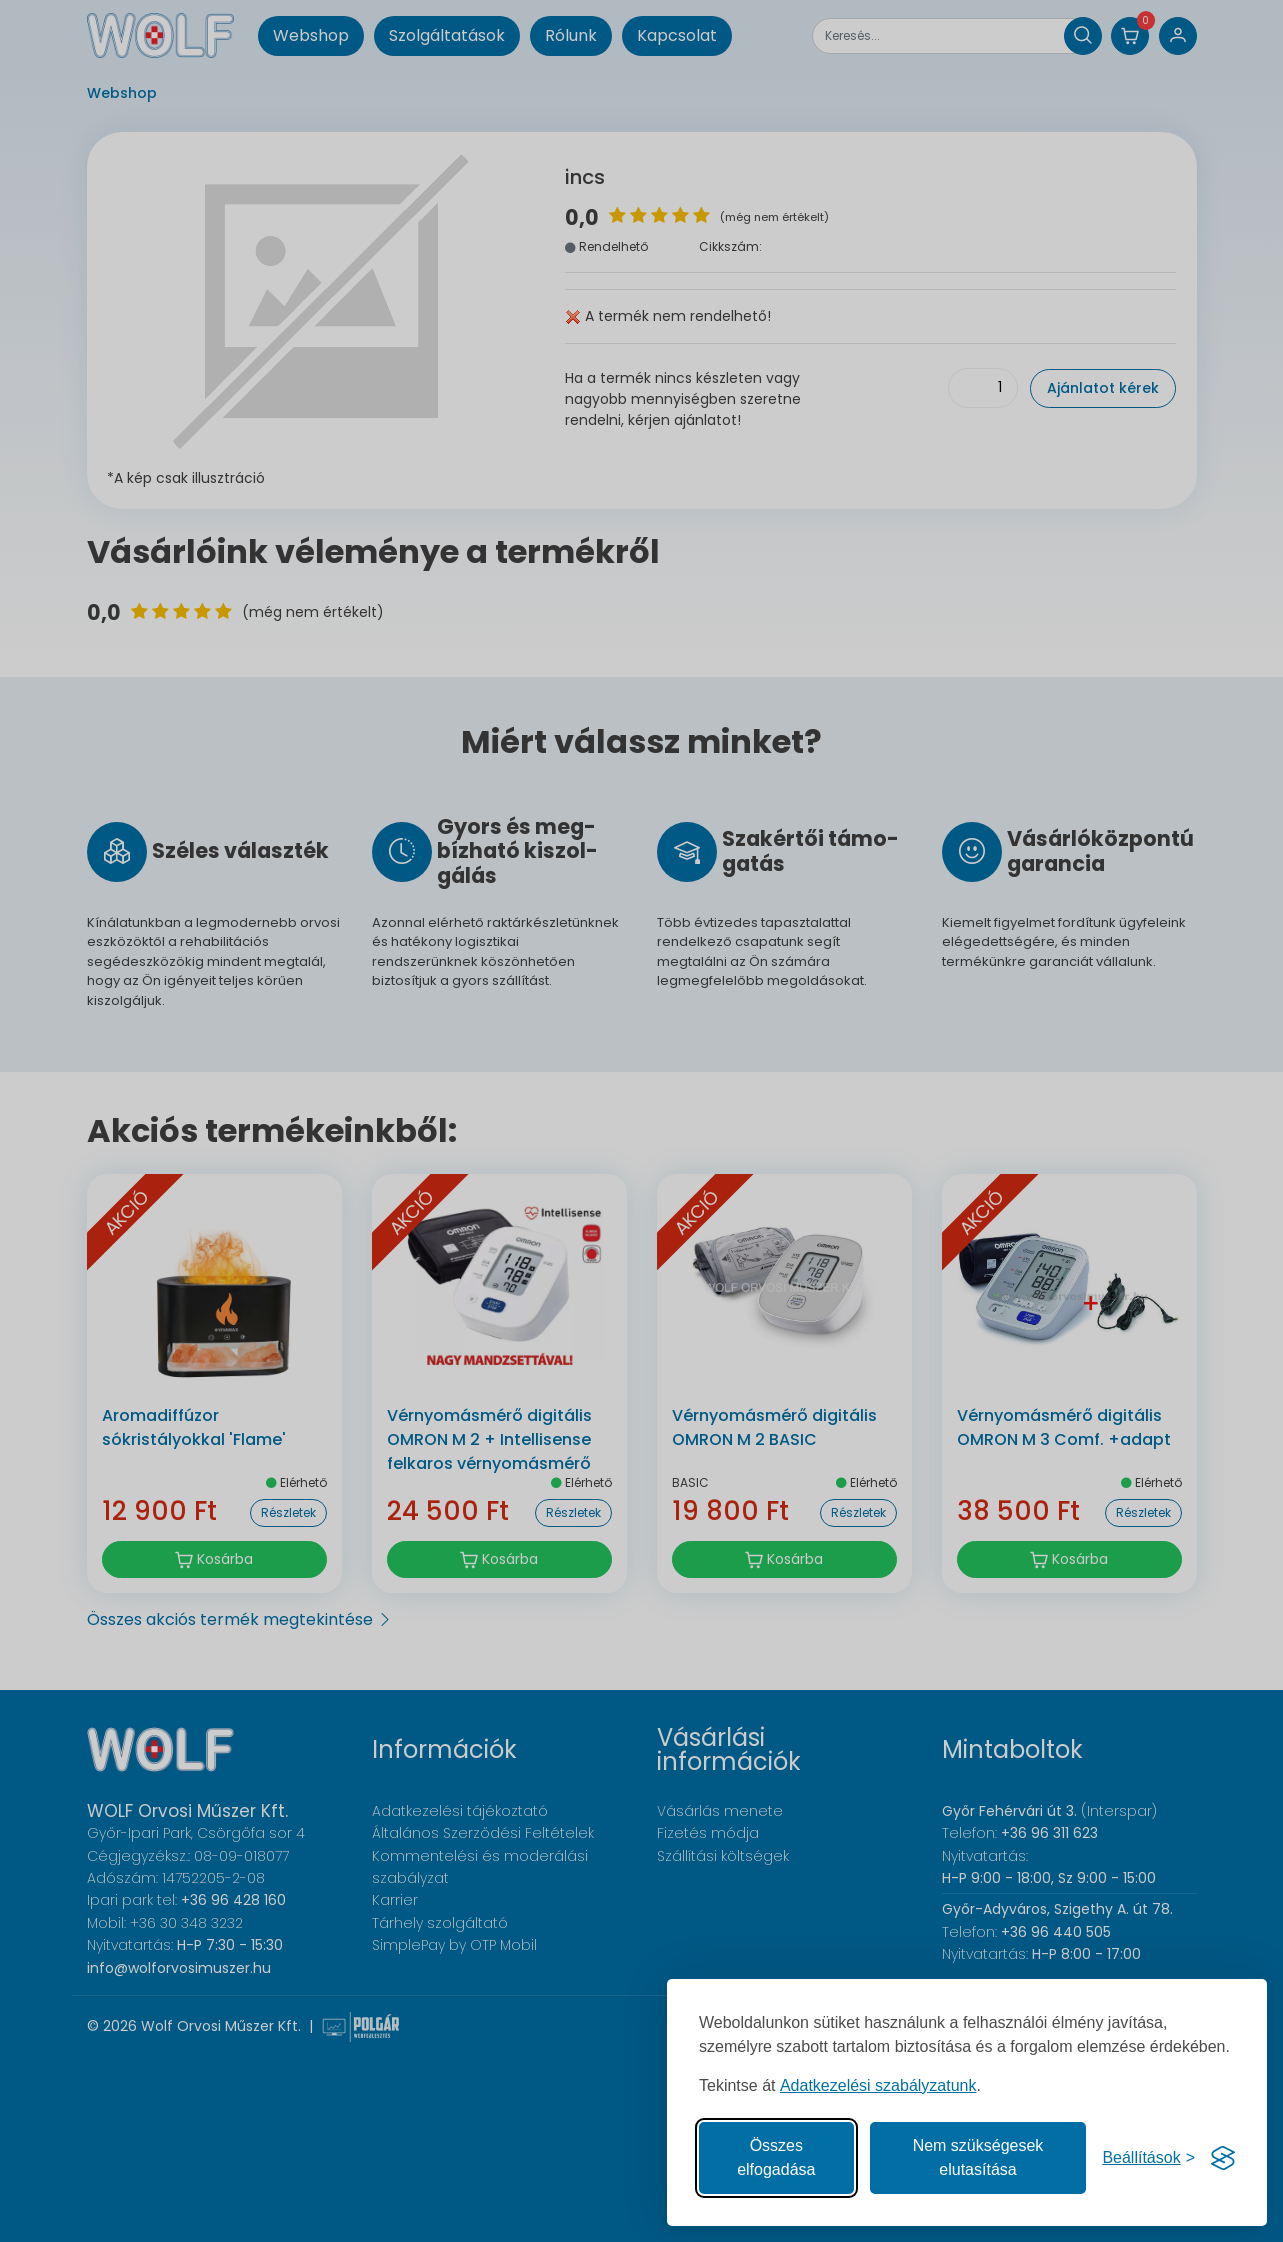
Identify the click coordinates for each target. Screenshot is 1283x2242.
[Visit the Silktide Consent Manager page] (1223, 2158)
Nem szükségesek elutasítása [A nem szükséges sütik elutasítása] (978, 2157)
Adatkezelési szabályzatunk (878, 2085)
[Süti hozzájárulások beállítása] (1148, 2158)
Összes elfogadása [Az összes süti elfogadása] (776, 2157)
